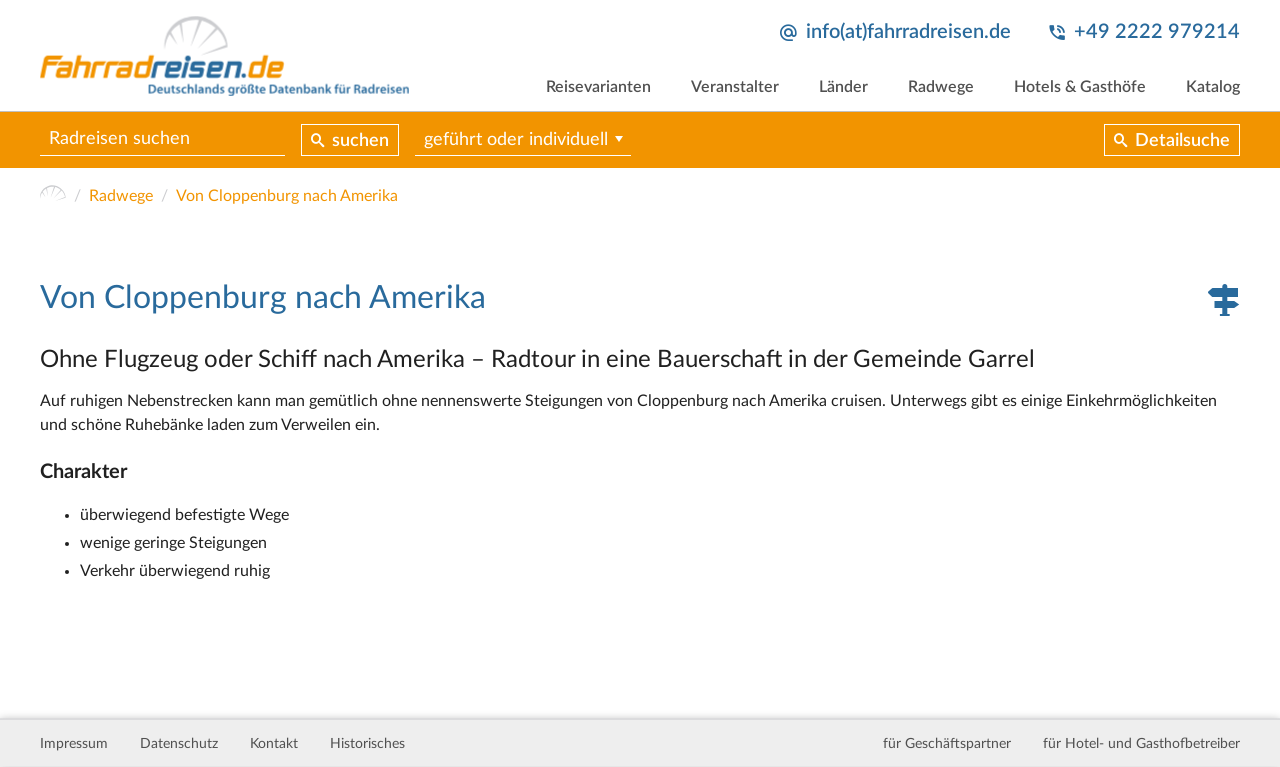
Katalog (1213, 87)
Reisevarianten (598, 87)
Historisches (367, 744)
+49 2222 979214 (1157, 32)
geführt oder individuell (516, 140)
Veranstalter (735, 87)
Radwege (941, 87)
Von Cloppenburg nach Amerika (287, 196)
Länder (843, 87)
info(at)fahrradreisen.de (908, 32)
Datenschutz (179, 744)
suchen (360, 141)
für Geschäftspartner (947, 744)
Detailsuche (1182, 141)
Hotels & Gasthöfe (1080, 87)
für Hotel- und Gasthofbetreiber (1141, 744)
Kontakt (274, 744)
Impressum (74, 744)
